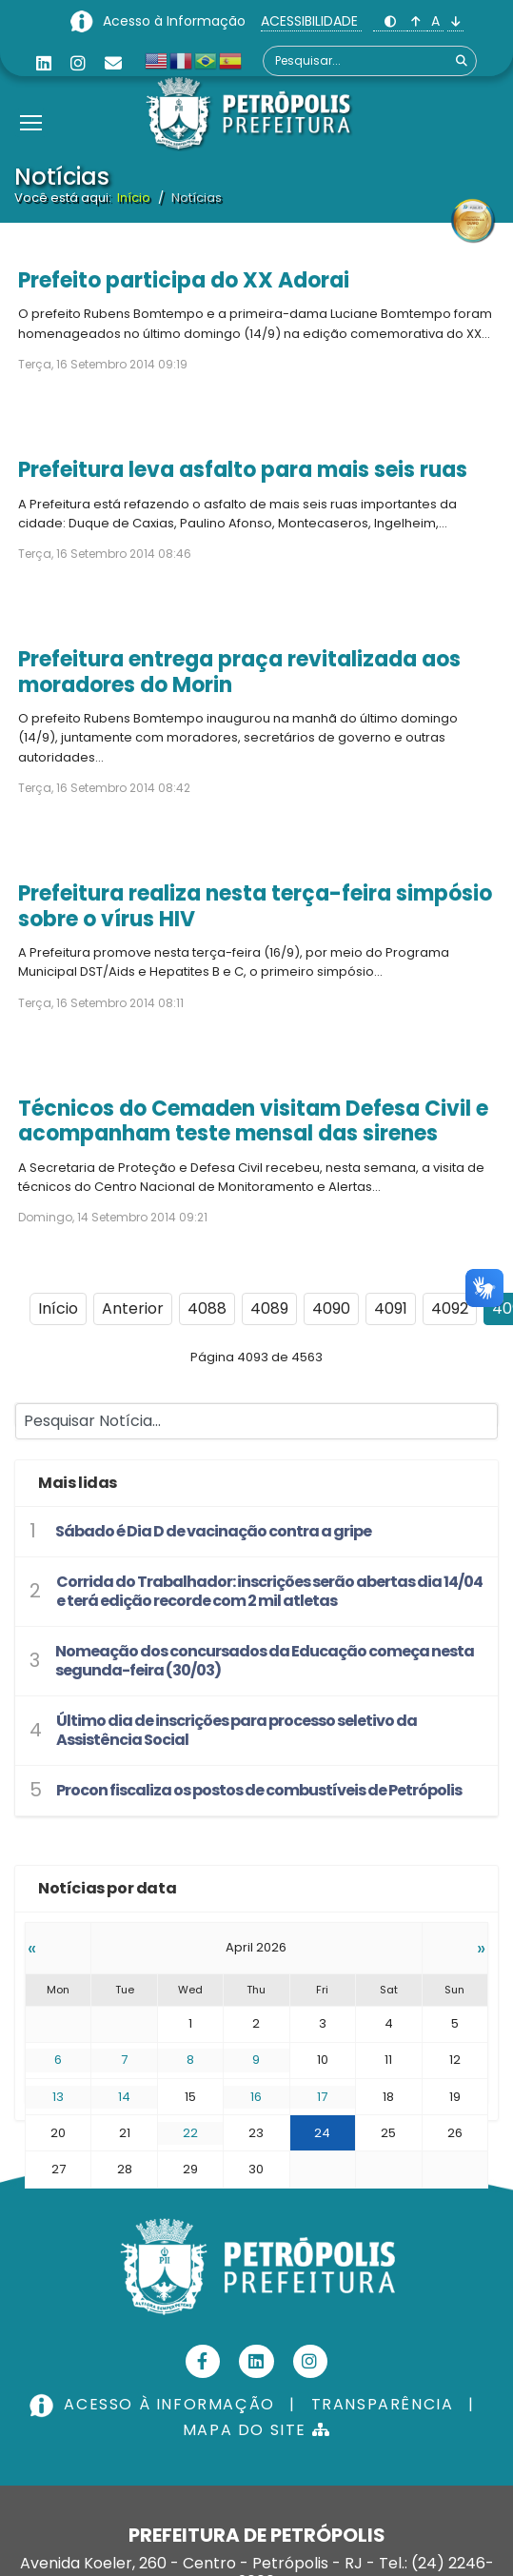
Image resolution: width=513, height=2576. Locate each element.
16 (256, 2097)
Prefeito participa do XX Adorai (183, 280)
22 (190, 2133)
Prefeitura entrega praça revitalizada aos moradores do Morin (239, 671)
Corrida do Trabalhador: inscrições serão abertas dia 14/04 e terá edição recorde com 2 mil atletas (269, 1591)
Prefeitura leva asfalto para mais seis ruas (242, 470)
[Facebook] (203, 2361)
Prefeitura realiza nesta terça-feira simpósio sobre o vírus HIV (255, 906)
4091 (390, 1308)
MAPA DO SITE (256, 2430)
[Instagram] (78, 63)
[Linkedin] (43, 63)
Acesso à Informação (176, 20)
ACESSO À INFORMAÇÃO (154, 2404)
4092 (449, 1308)
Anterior (133, 1308)
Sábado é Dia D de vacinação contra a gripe (213, 1531)
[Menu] (31, 99)
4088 (207, 1308)
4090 (331, 1308)
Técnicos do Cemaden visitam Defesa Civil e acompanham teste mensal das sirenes (253, 1121)
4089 (269, 1308)
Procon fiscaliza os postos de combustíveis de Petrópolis (259, 1790)
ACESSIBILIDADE (311, 20)
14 (124, 2097)
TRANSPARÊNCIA (382, 2404)
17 (322, 2097)
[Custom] (113, 63)
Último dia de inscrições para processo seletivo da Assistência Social (236, 1730)
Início (58, 1308)
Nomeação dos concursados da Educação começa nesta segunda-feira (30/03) (264, 1660)
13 (58, 2097)
